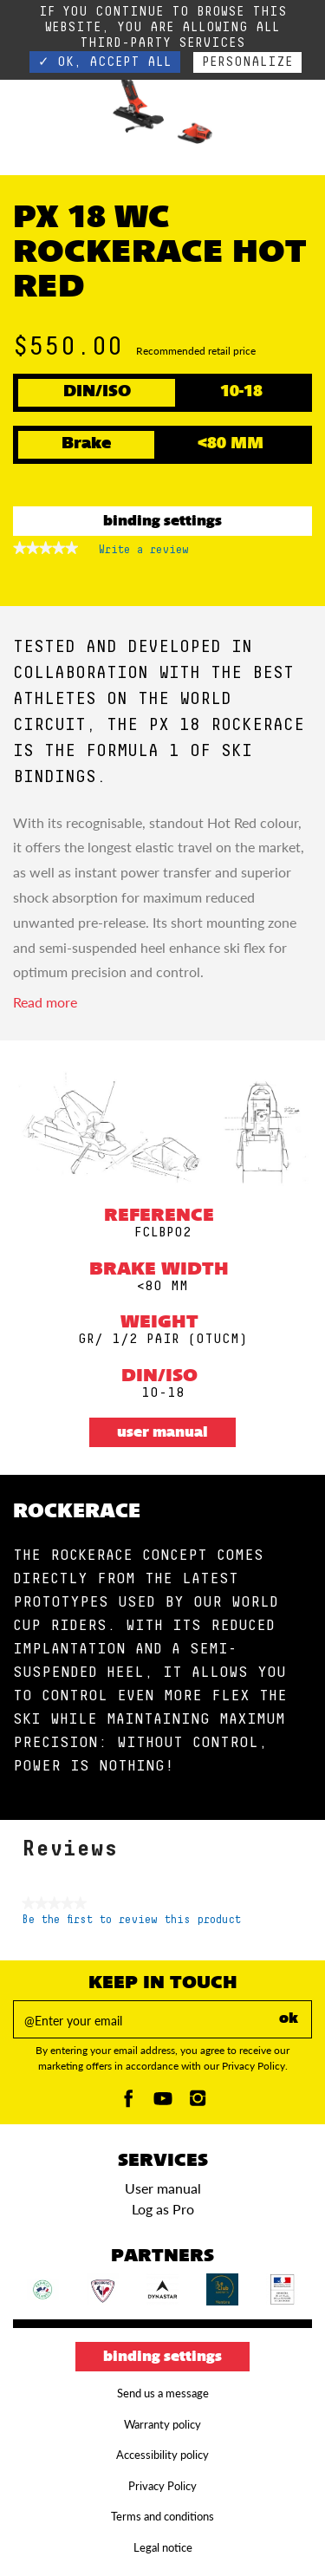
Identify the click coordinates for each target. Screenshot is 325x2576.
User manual (162, 1433)
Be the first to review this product (131, 1920)
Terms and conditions (162, 2516)
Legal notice (162, 2547)
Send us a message (163, 2393)
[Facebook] (128, 2103)
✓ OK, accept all (105, 61)
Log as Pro (163, 2209)
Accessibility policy (162, 2455)
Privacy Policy (162, 2486)
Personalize (247, 61)
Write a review (144, 553)
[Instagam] (197, 2103)
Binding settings (162, 522)
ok (288, 2019)
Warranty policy (162, 2424)
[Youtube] (163, 2103)
